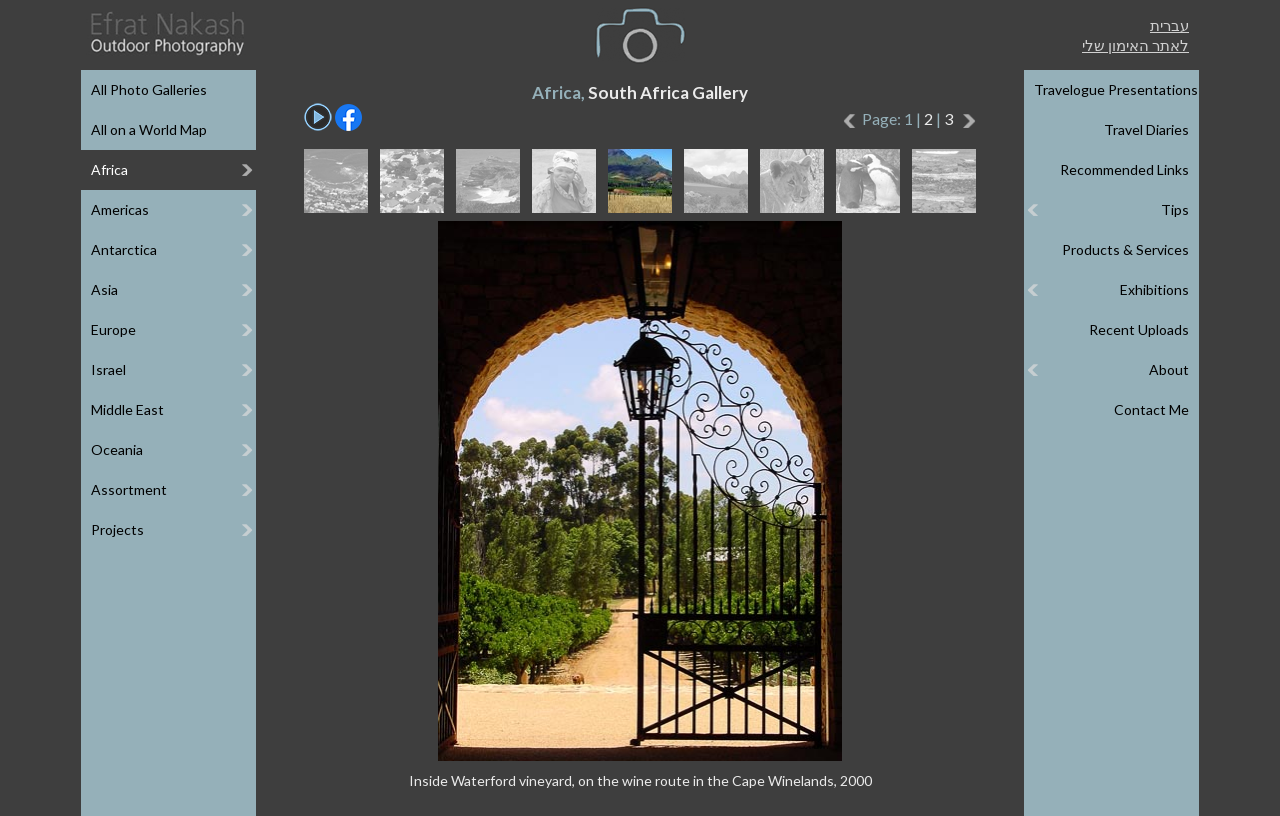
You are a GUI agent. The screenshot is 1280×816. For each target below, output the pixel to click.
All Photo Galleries (149, 89)
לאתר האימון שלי (1135, 45)
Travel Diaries (1146, 129)
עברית (1169, 25)
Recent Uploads (1139, 329)
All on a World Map (149, 129)
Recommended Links (1124, 169)
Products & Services (1125, 249)
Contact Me (1151, 409)
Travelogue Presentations (1116, 89)
